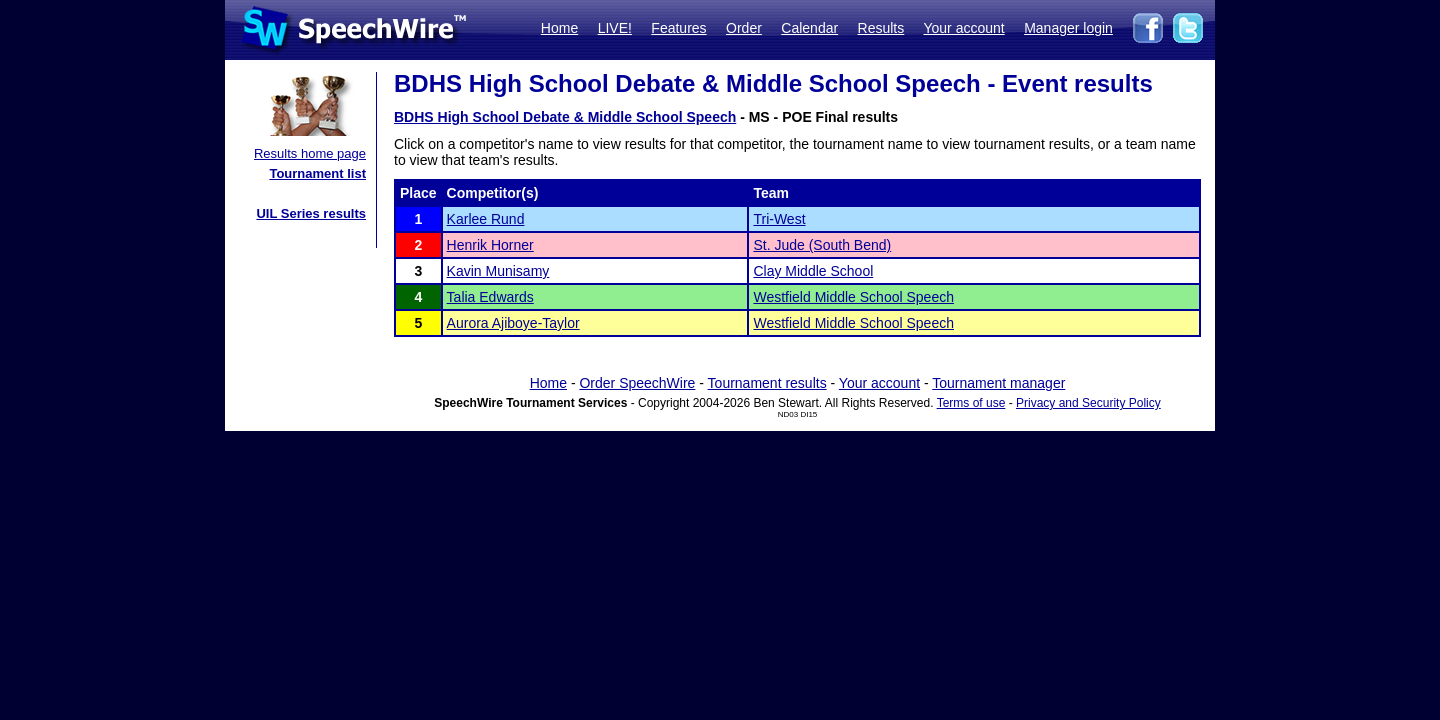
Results (881, 28)
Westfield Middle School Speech (853, 297)
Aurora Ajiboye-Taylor (513, 323)
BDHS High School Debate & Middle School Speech (565, 117)
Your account (963, 28)
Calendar (809, 28)
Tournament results (767, 383)
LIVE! (615, 28)
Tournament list (317, 173)
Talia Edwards (490, 297)
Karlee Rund (486, 219)
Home (559, 28)
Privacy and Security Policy (1088, 403)
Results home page (310, 153)
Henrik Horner (490, 245)
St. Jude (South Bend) (822, 245)
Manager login (1068, 28)
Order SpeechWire (637, 383)
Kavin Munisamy (498, 271)
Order (744, 28)
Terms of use (971, 403)
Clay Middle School (813, 271)
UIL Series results (311, 213)
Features (678, 28)
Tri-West (779, 219)
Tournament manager (998, 383)
